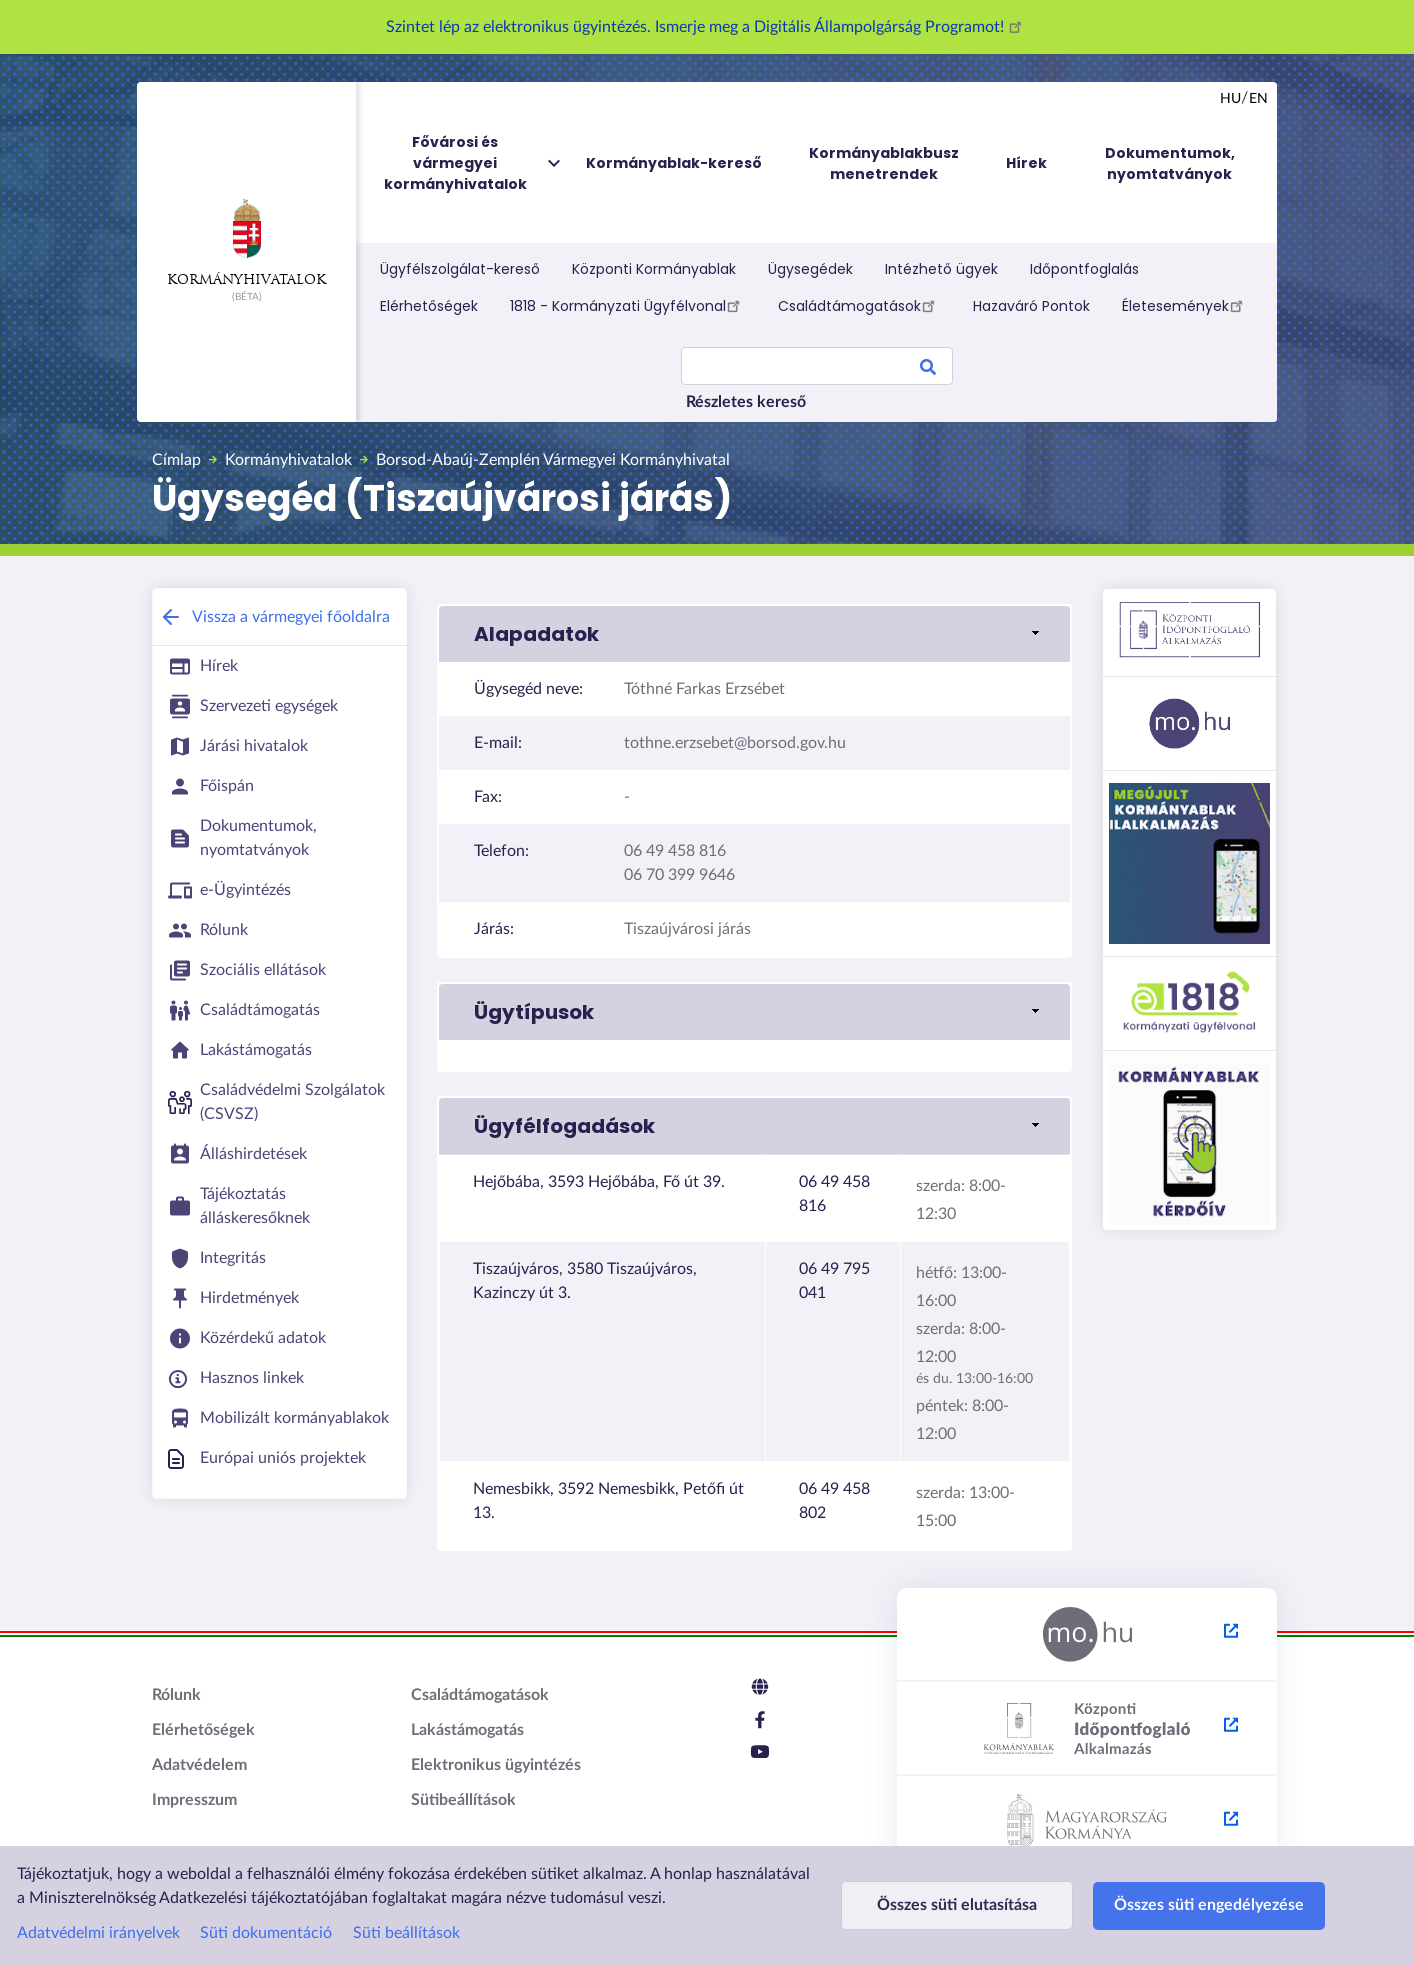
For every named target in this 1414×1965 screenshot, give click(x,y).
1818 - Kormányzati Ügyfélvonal (628, 305)
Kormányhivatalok (246, 243)
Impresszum (194, 1800)
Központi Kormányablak (654, 269)
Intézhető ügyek (941, 269)
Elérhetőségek (429, 306)
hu (1230, 99)
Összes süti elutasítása (957, 1905)
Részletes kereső (746, 402)
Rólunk (176, 1695)
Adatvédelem (199, 1765)
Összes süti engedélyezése (1209, 1905)
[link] (754, 634)
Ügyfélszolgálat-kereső (460, 269)
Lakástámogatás (467, 1730)
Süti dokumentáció (266, 1933)
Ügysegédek (810, 269)
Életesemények (1185, 305)
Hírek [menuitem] (1026, 163)
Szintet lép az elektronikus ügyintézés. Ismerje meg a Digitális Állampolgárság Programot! (707, 27)
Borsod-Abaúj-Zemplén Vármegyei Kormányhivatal (553, 460)
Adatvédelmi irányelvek (98, 1933)
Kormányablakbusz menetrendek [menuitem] (884, 163)
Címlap (176, 460)
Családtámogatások (859, 305)
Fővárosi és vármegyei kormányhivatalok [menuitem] (474, 163)
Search (928, 370)
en (1258, 99)
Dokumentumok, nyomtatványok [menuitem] (1170, 163)
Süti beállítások (406, 1933)
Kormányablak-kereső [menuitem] (674, 163)
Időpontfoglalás (1084, 269)
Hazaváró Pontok (1031, 306)
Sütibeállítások (463, 1800)
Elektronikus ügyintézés (496, 1765)
